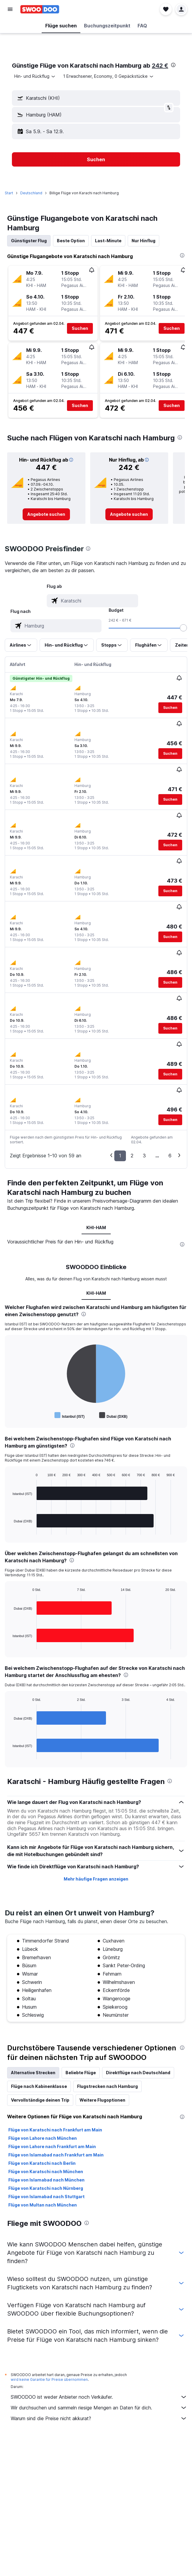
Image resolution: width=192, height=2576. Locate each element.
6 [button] (169, 1156)
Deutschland (31, 193)
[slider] (183, 627)
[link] (46, 514)
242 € (160, 65)
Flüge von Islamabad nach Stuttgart (46, 2196)
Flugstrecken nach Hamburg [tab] (107, 2086)
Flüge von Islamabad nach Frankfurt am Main (56, 2154)
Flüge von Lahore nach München (42, 2138)
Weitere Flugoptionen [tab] (102, 2100)
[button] (10, 9)
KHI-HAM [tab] (96, 1227)
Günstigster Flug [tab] (29, 240)
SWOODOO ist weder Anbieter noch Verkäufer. (99, 2396)
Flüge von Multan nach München (42, 2204)
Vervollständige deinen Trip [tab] (40, 2100)
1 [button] (120, 1156)
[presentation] (173, 65)
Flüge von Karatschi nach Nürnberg (45, 2188)
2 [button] (132, 1156)
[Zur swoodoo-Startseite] (39, 9)
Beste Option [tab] (71, 240)
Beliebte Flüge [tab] (80, 2072)
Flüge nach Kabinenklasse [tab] (39, 2086)
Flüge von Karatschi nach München (45, 2171)
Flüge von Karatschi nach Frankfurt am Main (55, 2129)
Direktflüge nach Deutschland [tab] (138, 2072)
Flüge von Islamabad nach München (46, 2179)
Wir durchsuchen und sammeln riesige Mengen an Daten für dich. (99, 2407)
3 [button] (144, 1156)
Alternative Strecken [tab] (33, 2072)
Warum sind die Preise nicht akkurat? (99, 2418)
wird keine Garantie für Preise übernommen (49, 2379)
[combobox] (35, 76)
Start (9, 193)
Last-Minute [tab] (108, 240)
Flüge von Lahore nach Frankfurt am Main (52, 2146)
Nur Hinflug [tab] (143, 240)
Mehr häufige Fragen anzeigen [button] (96, 1878)
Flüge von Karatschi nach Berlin (42, 2163)
